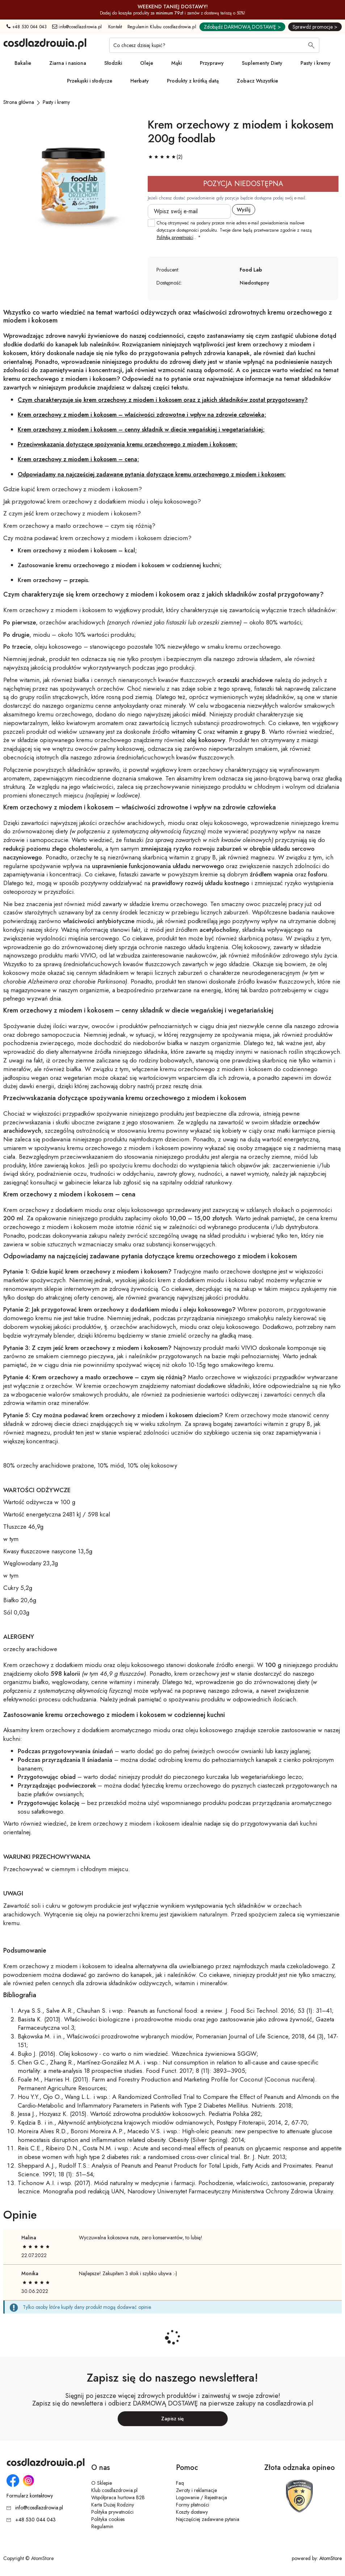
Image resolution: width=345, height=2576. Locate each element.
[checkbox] (151, 223)
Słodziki (113, 63)
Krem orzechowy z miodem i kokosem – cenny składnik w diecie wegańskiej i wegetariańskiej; (141, 429)
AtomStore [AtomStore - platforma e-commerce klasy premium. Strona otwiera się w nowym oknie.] (330, 2558)
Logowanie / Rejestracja (201, 2497)
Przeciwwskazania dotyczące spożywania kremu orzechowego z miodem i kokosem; (127, 444)
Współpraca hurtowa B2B (118, 2497)
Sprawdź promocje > (315, 26)
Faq (180, 2483)
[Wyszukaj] (311, 46)
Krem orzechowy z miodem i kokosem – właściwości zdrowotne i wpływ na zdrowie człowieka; (142, 415)
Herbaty (139, 80)
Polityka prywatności (112, 2512)
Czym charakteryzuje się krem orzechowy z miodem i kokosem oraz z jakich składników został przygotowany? (163, 400)
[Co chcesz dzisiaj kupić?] (214, 45)
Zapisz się (172, 2418)
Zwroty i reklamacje (196, 2490)
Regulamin (102, 2526)
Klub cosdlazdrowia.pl (114, 2490)
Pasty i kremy (315, 63)
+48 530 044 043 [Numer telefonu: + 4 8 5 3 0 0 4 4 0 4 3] (27, 27)
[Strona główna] (18, 102)
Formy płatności (192, 2504)
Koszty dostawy (192, 2512)
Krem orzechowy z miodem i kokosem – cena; (78, 459)
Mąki (176, 63)
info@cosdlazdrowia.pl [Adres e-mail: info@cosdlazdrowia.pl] (77, 27)
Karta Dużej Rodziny (112, 2504)
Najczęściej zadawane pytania (207, 2519)
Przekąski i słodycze (89, 80)
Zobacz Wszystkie (257, 80)
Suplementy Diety (262, 63)
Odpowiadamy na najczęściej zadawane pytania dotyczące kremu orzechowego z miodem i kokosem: (152, 474)
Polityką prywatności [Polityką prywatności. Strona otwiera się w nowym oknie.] (175, 237)
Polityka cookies (108, 2519)
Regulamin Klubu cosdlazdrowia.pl (161, 27)
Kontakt (115, 27)
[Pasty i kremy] (56, 102)
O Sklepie (101, 2483)
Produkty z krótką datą (193, 80)
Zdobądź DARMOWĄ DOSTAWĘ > (242, 26)
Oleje (146, 63)
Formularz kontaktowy (30, 2496)
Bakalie (22, 63)
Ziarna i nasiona (67, 63)
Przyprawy (212, 63)
